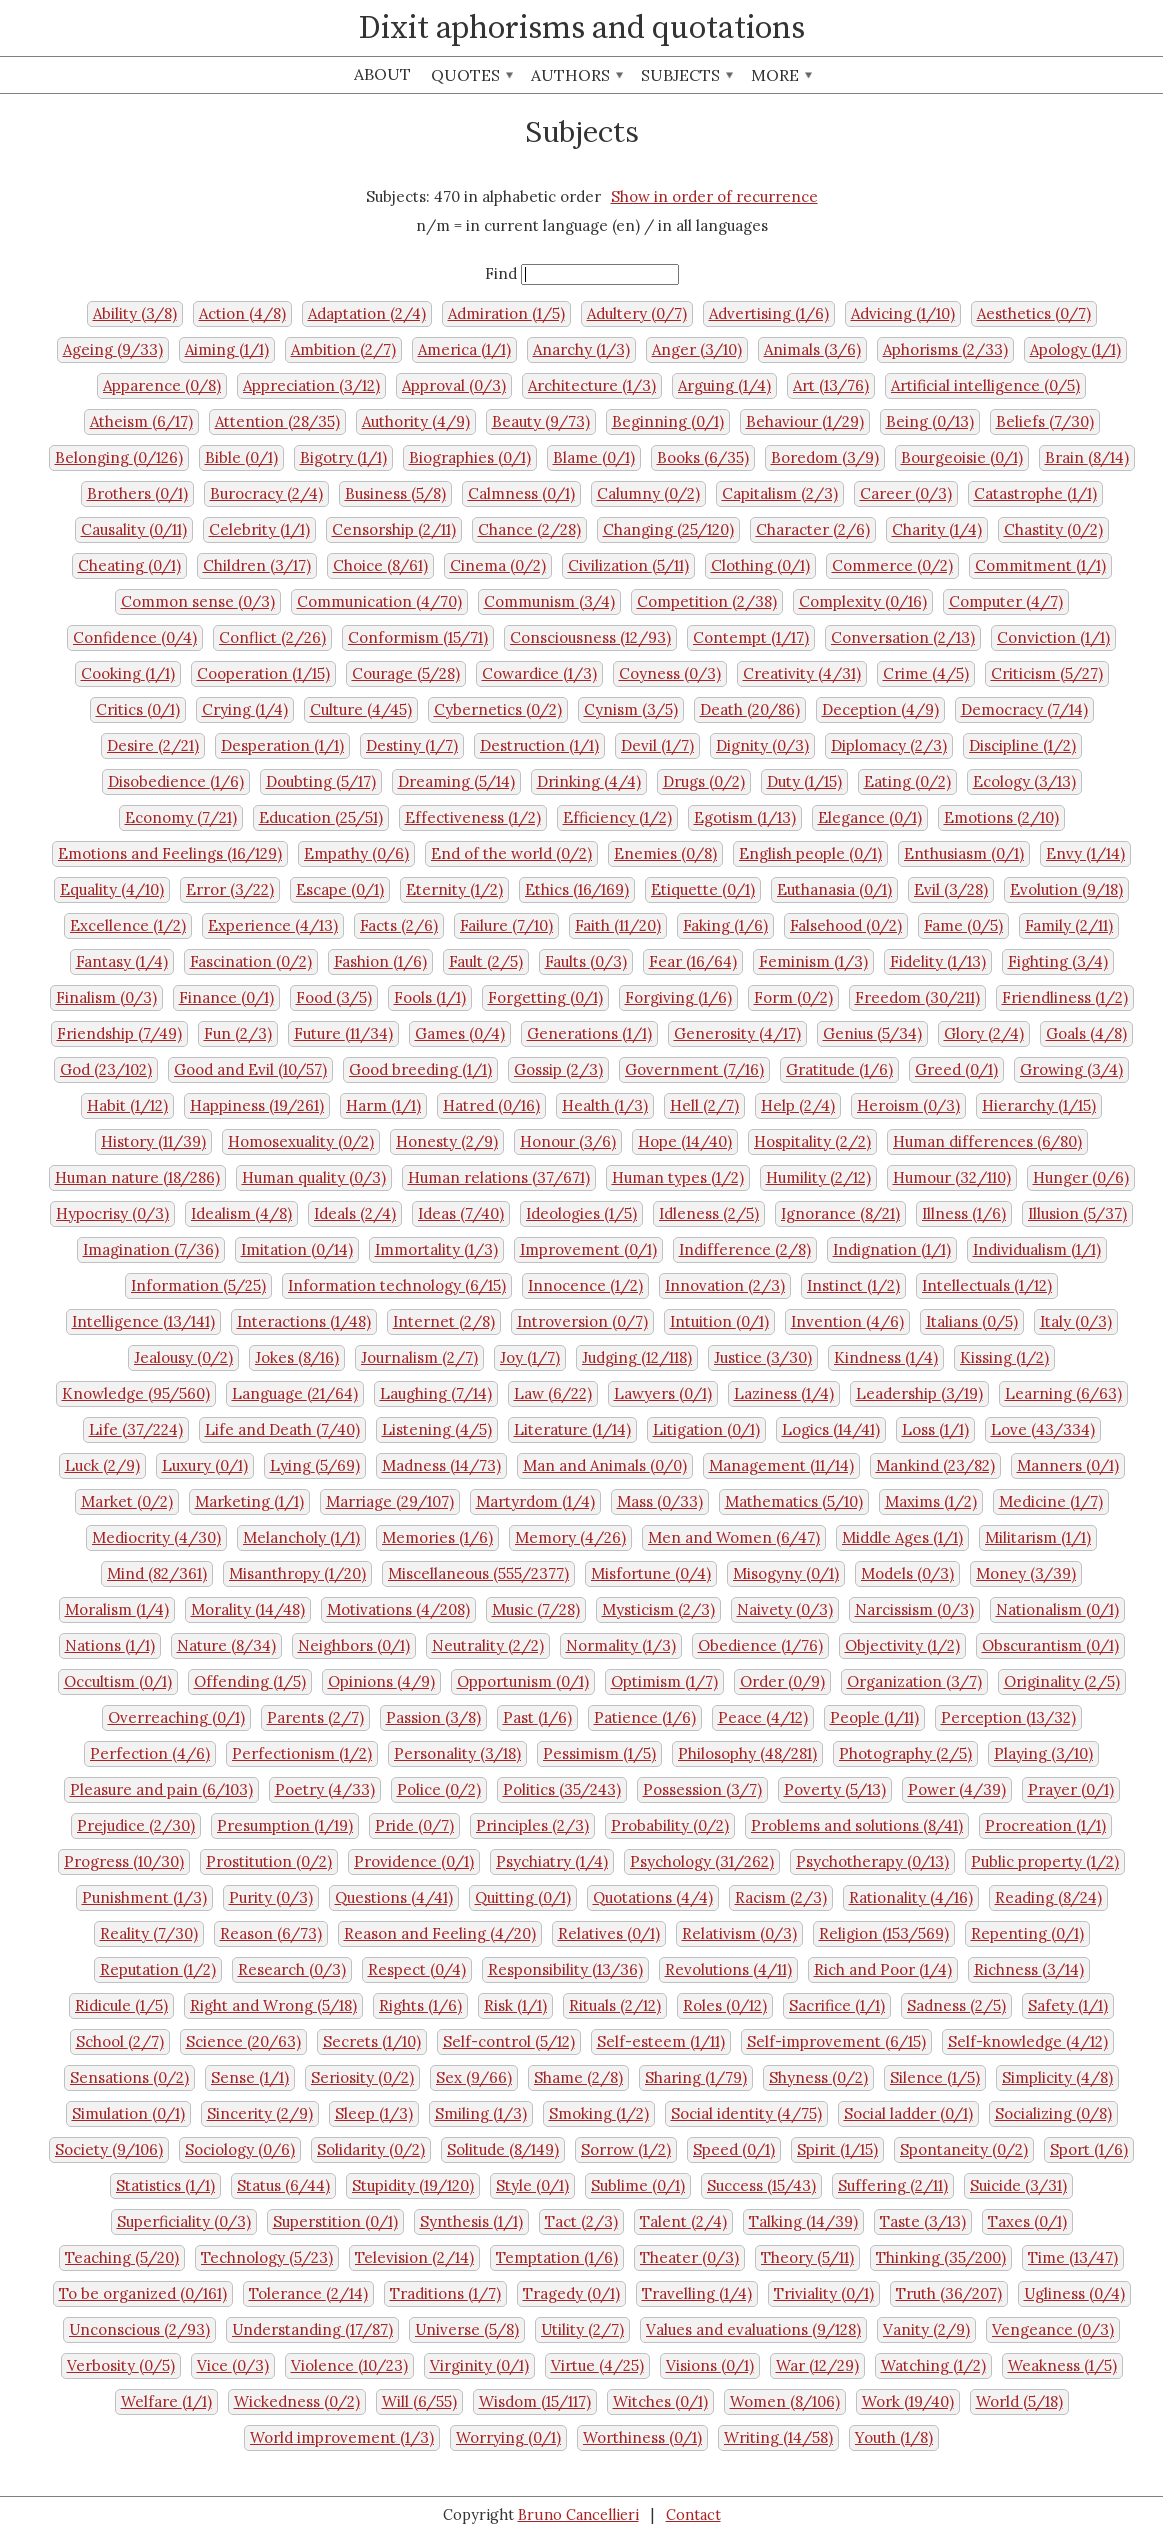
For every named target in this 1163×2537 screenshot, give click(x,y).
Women (785, 2401)
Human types (678, 1177)
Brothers (137, 493)
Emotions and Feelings (170, 853)
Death (750, 709)
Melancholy (301, 1537)
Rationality (911, 1897)
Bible (241, 457)
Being (930, 421)
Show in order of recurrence (714, 196)
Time (1073, 2257)
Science (243, 2041)
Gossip (558, 1069)
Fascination (251, 961)
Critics (138, 709)
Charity (937, 529)
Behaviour (805, 421)
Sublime (638, 2185)
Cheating (129, 565)
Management (781, 1465)
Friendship (119, 1033)
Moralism (117, 1609)
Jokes (297, 1357)
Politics (562, 1789)
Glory (984, 1033)
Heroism (908, 1105)
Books (703, 457)
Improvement (588, 1249)
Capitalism (780, 493)
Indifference (745, 1249)
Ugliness (1074, 2293)
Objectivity (902, 1645)
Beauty (541, 421)
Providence (414, 1861)
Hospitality (812, 1141)
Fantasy (122, 961)
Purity (271, 1897)
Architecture (592, 385)
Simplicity (1057, 2077)
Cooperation (263, 673)
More (781, 75)
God (106, 1069)
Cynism (631, 709)
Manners (1068, 1465)
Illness (964, 1213)
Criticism (1047, 673)
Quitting (523, 1897)
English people (810, 853)
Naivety (785, 1609)
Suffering (893, 2185)
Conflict (272, 637)
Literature (572, 1429)
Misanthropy (297, 1573)
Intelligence (143, 1321)
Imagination (151, 1249)
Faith (618, 925)
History (153, 1141)
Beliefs (1045, 421)
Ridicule (121, 2005)
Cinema (498, 565)
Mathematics (794, 1501)
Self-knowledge (1028, 2041)
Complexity (863, 601)
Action (242, 313)
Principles (532, 1825)
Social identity (746, 2113)
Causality (134, 529)
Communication (379, 601)
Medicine (1051, 1501)
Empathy (356, 853)
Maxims (931, 1501)
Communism (549, 601)
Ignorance (840, 1213)
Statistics (165, 2185)
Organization (914, 1681)
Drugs (704, 781)
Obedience (760, 1645)
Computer (1006, 601)
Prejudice (136, 1825)
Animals (812, 349)
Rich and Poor (883, 1969)
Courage (406, 673)
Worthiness (642, 2437)
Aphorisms (945, 349)
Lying (315, 1465)
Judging (637, 1357)
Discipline (1022, 745)
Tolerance (308, 2293)
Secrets (372, 2041)
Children (257, 565)
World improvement (342, 2437)
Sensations (129, 2077)
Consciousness (590, 637)
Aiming (227, 349)
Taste (923, 2221)
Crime (926, 673)
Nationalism (1057, 1609)
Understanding (312, 2329)
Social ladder (908, 2113)
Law (553, 1393)
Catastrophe (1035, 493)
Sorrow (626, 2149)
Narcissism (914, 1609)
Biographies (470, 457)
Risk (515, 2005)
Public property (1045, 1861)
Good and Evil (250, 1069)
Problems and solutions (857, 1825)
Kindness (886, 1357)
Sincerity (260, 2113)
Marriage (390, 1501)
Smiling (481, 2113)
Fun (238, 1033)
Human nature (137, 1177)
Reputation (158, 1969)
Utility (582, 2329)
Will (419, 2401)
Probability (670, 1825)
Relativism (739, 1933)
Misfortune (651, 1573)
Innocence (585, 1285)
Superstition (335, 2221)
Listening (437, 1429)
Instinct (853, 1285)
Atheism (141, 421)
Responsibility (565, 1969)
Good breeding (420, 1069)
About (382, 74)
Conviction (1053, 637)
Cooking (128, 673)
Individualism (1037, 1249)
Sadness (956, 2005)
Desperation (282, 745)
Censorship (394, 529)
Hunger (1081, 1177)
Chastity (1053, 529)
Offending (250, 1681)
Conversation (903, 637)
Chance (529, 529)
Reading (1048, 1897)
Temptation (557, 2257)
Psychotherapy (872, 1861)
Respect (417, 1969)
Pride (414, 1825)
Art (831, 385)
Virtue (597, 2365)
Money (1026, 1573)
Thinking (941, 2257)
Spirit (837, 2149)
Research (292, 1969)
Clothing (760, 565)
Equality (112, 889)
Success (761, 2185)
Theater (689, 2257)
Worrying (508, 2437)
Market (127, 1501)
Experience (273, 925)
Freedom (917, 997)
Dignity (762, 745)
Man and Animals (605, 1465)
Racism (781, 1897)
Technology (267, 2257)
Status (283, 2185)
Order (782, 1681)
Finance (226, 997)
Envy (1085, 853)
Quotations (653, 1897)
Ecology (1024, 781)
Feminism (813, 961)
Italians (972, 1321)
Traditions (445, 2293)
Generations (589, 1033)
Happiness (257, 1105)
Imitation (297, 1249)
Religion (884, 1933)
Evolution (1066, 889)
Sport (1089, 2149)
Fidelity (938, 961)
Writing (778, 2437)
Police (439, 1789)
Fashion (380, 961)
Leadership (919, 1393)
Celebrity (259, 529)
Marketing (249, 1501)
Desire (153, 745)
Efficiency (617, 817)
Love (1043, 1429)
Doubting (321, 781)
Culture (361, 709)
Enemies (665, 853)
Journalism (419, 1357)
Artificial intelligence (985, 385)
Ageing (113, 349)
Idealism (241, 1213)
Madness (441, 1465)
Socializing (1053, 2113)
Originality (1062, 1681)
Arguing (724, 385)
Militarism (1038, 1537)
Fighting (1058, 961)
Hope (685, 1141)
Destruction (539, 745)
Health (605, 1105)
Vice (233, 2365)
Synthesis (471, 2221)
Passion (433, 1717)
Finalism (106, 997)
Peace (763, 1717)
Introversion (582, 1321)
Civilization (628, 565)
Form (793, 997)
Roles (725, 2005)
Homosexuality (301, 1141)
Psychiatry (552, 1861)
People (874, 1717)
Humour (952, 1177)
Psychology (702, 1861)
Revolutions (728, 1969)
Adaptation (367, 313)
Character (813, 529)
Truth (949, 2293)
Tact (581, 2221)
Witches (660, 2401)
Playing (1043, 1753)
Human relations (499, 1177)
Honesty (447, 1141)
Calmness (521, 493)
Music (536, 1609)
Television (414, 2257)
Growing (1071, 1069)
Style (532, 2185)
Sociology (240, 2149)
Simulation (128, 2113)
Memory (570, 1537)
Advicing (903, 313)
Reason (271, 1933)
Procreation (1045, 1825)
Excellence (128, 925)
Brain (1087, 457)
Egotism (745, 817)
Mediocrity (156, 1537)
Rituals (615, 2005)
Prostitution (269, 1861)
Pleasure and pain (161, 1789)
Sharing (696, 2077)
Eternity (454, 889)
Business (395, 493)
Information (198, 1285)
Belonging (119, 457)
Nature (226, 1645)
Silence (935, 2077)
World (1019, 2401)
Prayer (1071, 1789)
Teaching (122, 2257)
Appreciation (311, 385)
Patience (645, 1717)
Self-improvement (836, 2041)
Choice (380, 565)
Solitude (503, 2149)
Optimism (664, 1681)
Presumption (285, 1825)
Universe (467, 2329)
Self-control (509, 2041)
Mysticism (658, 1609)
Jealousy (183, 1357)
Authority (416, 421)
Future (343, 1033)
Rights (420, 2005)
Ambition (343, 349)
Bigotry (343, 457)
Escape (340, 889)
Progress (124, 1861)
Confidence (135, 637)
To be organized (143, 2293)
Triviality (824, 2293)
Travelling (697, 2293)
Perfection (150, 1753)
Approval (454, 385)
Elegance (870, 817)
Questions (394, 1897)
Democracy (1024, 709)
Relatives (609, 1933)
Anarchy (581, 349)
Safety (1068, 2005)
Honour (568, 1141)
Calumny (648, 493)
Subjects (687, 75)
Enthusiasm (964, 853)
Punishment (144, 1897)
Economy (181, 817)
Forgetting (545, 997)
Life (136, 1429)
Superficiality (184, 2221)
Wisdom (535, 2401)
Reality (149, 1933)
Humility (818, 1177)
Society (109, 2149)
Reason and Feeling (440, 1933)
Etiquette (703, 889)
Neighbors (354, 1645)
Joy (530, 1357)
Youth (894, 2437)
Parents (315, 1717)
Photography (905, 1753)
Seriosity (362, 2077)
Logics (831, 1429)
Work (908, 2401)
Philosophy (747, 1753)
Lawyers (663, 1393)
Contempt (751, 637)
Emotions (1001, 817)
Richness (1029, 1969)
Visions (710, 2365)
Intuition (719, 1321)
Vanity (926, 2329)
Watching (933, 2365)
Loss (935, 1429)
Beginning (668, 421)
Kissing (1004, 1357)
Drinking (589, 781)
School (120, 2041)
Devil (657, 745)
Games (460, 1033)
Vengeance (1053, 2329)
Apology (1075, 349)
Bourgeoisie (962, 457)
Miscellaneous (478, 1573)
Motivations (398, 1609)
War (817, 2365)
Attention (277, 421)
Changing (668, 529)
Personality (457, 1753)
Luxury (205, 1465)
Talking (803, 2221)
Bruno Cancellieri (578, 2515)
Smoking (599, 2113)
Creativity (802, 673)
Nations (110, 1645)
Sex (474, 2077)
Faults (586, 961)
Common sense (198, 601)
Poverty (835, 1789)
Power (957, 1789)
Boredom (825, 457)
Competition (707, 601)
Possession (702, 1789)
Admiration (506, 313)
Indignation (892, 1249)
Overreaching (176, 1717)
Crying (245, 709)
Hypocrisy (112, 1213)
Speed (734, 2149)
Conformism (418, 637)
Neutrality (488, 1645)
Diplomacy (889, 745)
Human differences (987, 1141)
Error (230, 889)
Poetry (325, 1789)
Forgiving (678, 997)
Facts (399, 925)
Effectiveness (473, 817)
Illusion (1077, 1213)
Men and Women (734, 1537)
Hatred (491, 1105)
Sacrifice (837, 2005)
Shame (578, 2077)
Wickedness (297, 2401)
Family (1069, 925)
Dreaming (456, 781)
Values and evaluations (753, 2329)
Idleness (709, 1213)
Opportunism (523, 1681)
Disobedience (176, 781)
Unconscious (139, 2329)
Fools (430, 997)
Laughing (436, 1393)
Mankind (935, 1465)
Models (907, 1573)
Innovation (725, 1285)
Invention (847, 1321)
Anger (697, 349)
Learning (1063, 1393)
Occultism (118, 1681)
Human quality (314, 1177)
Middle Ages (902, 1537)
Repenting (1027, 1933)
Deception (880, 709)
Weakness (1062, 2365)
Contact (693, 2515)
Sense (250, 2077)
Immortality (436, 1249)
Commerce (892, 565)
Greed (956, 1069)
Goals (1086, 1033)
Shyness (818, 2077)
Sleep (374, 2113)
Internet (444, 1321)
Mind (157, 1573)
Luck (102, 1465)
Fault (486, 961)
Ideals (355, 1213)
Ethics (577, 889)
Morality (248, 1609)
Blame (594, 457)
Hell (704, 1105)
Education (321, 817)
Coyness (670, 673)
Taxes (1027, 2221)
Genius (872, 1033)
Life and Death (282, 1429)
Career (906, 493)
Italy (1076, 1321)
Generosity (737, 1033)
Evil (951, 889)
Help (798, 1105)
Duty (804, 781)
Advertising (769, 313)
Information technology (397, 1285)
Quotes (472, 75)
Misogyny (786, 1573)
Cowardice (539, 673)
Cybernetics (498, 709)
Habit (127, 1105)
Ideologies (581, 1213)
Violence (349, 2365)
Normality (621, 1645)
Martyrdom (535, 1501)
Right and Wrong (273, 2005)
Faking (725, 925)
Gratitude (839, 1069)
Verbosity (121, 2365)
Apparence (162, 385)
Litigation (706, 1429)
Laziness (784, 1393)
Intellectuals (987, 1285)
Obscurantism (1050, 1645)
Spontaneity (964, 2149)
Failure (506, 925)
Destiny (412, 745)
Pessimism (599, 1753)
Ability (135, 313)
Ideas (461, 1213)
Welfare (166, 2401)
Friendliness (1065, 997)
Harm (383, 1105)
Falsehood (846, 925)
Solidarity (371, 2149)
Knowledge (136, 1393)
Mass (660, 1501)
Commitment (1040, 565)
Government (694, 1069)
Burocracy (266, 493)
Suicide (1018, 2185)
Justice (763, 1357)
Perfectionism (302, 1753)
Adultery (637, 313)
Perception (1008, 1717)
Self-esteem (661, 2041)
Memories (437, 1537)
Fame (963, 925)
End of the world (511, 853)
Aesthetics (1034, 313)
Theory (807, 2257)
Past (537, 1717)
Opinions (381, 1681)
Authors (577, 75)
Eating (907, 781)
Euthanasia (834, 889)
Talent (683, 2221)
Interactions (304, 1321)
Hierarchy (1039, 1105)
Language (295, 1393)
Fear (693, 961)
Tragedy (571, 2293)
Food (334, 997)
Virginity (479, 2365)
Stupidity (413, 2185)
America (464, 349)
